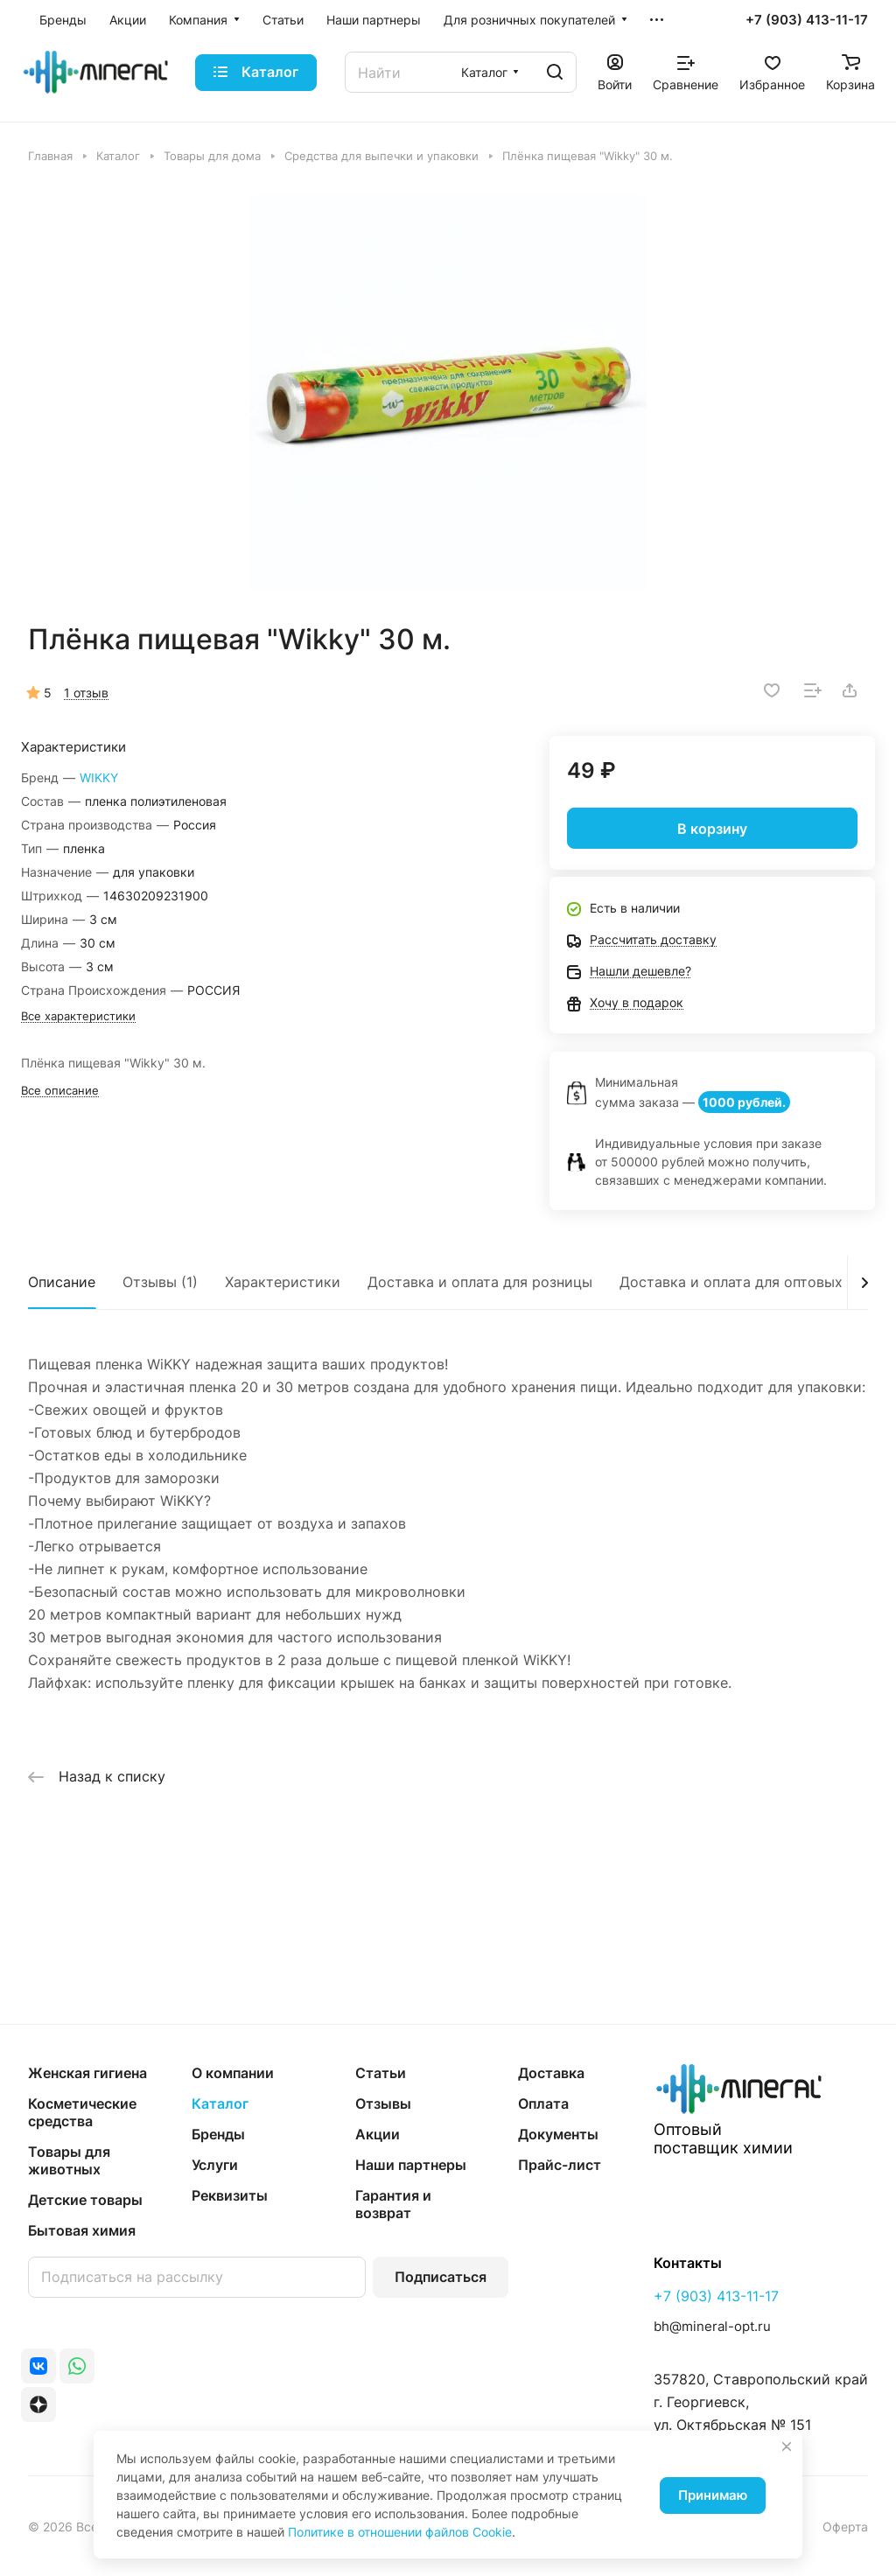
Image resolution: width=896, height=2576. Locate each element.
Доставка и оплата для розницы (480, 1282)
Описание (61, 1282)
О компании (233, 2073)
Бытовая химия (82, 2230)
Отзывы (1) (160, 1282)
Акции (377, 2134)
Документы (558, 2134)
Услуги (215, 2165)
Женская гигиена (87, 2073)
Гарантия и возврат (393, 2204)
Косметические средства (82, 2112)
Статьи (380, 2073)
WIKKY (99, 777)
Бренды (218, 2134)
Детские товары (85, 2199)
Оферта (845, 2526)
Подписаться (440, 2277)
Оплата (543, 2103)
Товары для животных (69, 2160)
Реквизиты (230, 2195)
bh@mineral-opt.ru (712, 2326)
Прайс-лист (559, 2165)
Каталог (220, 2103)
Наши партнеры (410, 2165)
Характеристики (282, 1282)
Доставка (551, 2073)
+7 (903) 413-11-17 (807, 20)
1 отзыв (86, 692)
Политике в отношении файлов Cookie (400, 2531)
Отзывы (383, 2103)
